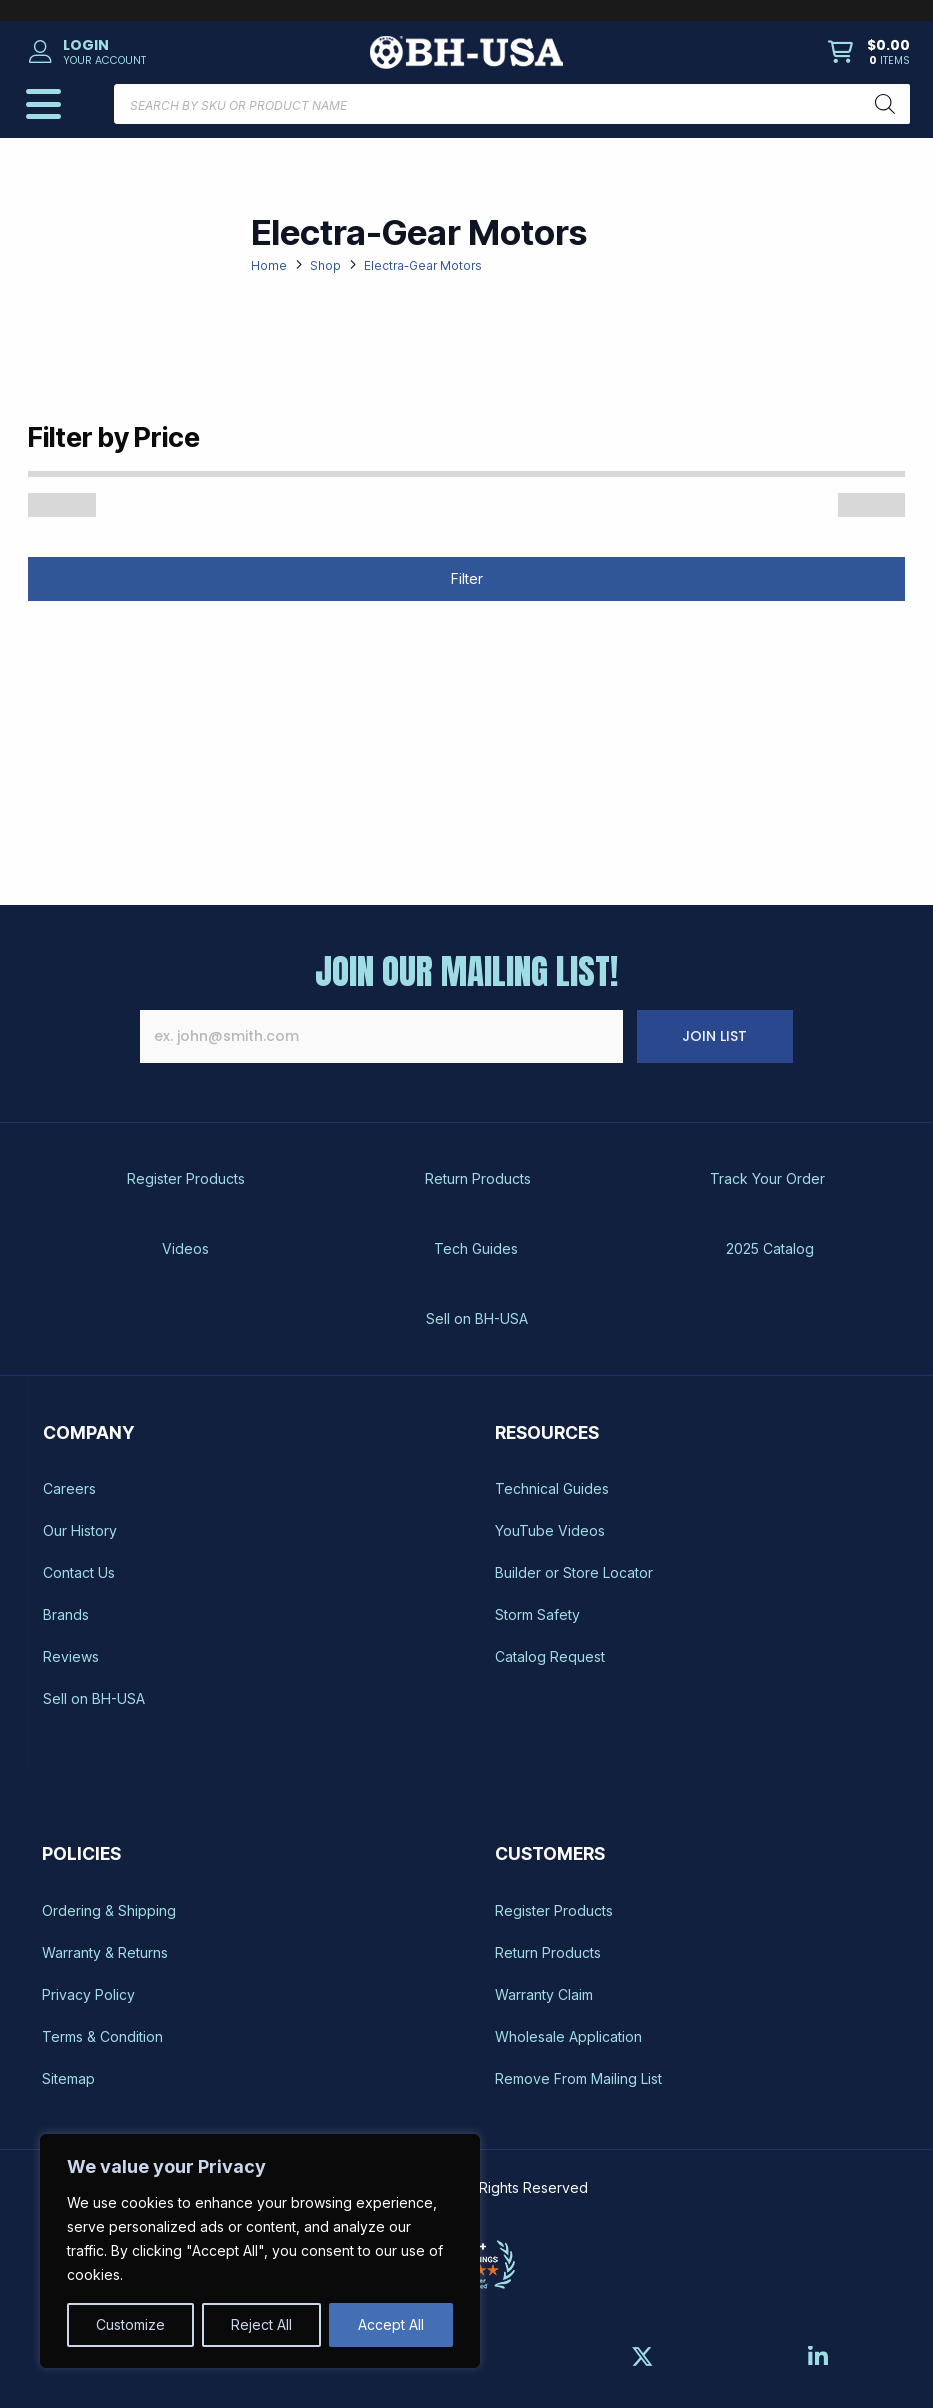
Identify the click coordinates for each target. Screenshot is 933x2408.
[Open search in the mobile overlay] (512, 104)
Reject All (261, 2324)
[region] (260, 2251)
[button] (166, 52)
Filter (467, 578)
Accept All (391, 2324)
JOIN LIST (753, 1036)
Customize (130, 2324)
